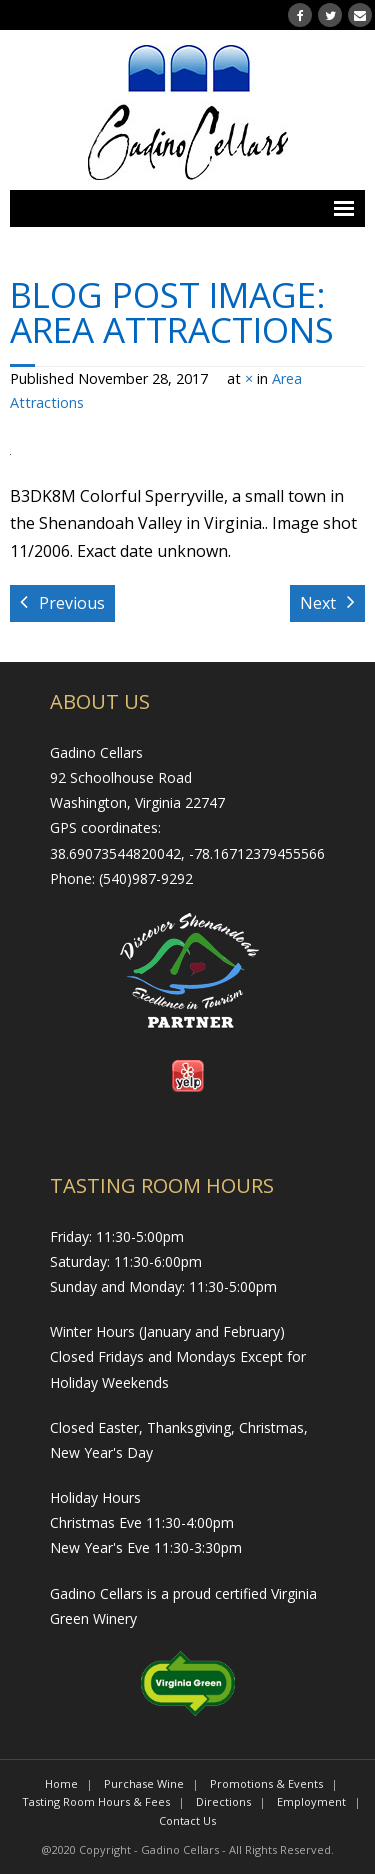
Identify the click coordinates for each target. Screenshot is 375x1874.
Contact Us (187, 1820)
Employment (311, 1801)
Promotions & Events (266, 1783)
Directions (223, 1801)
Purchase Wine (144, 1783)
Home (61, 1783)
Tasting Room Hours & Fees (96, 1801)
